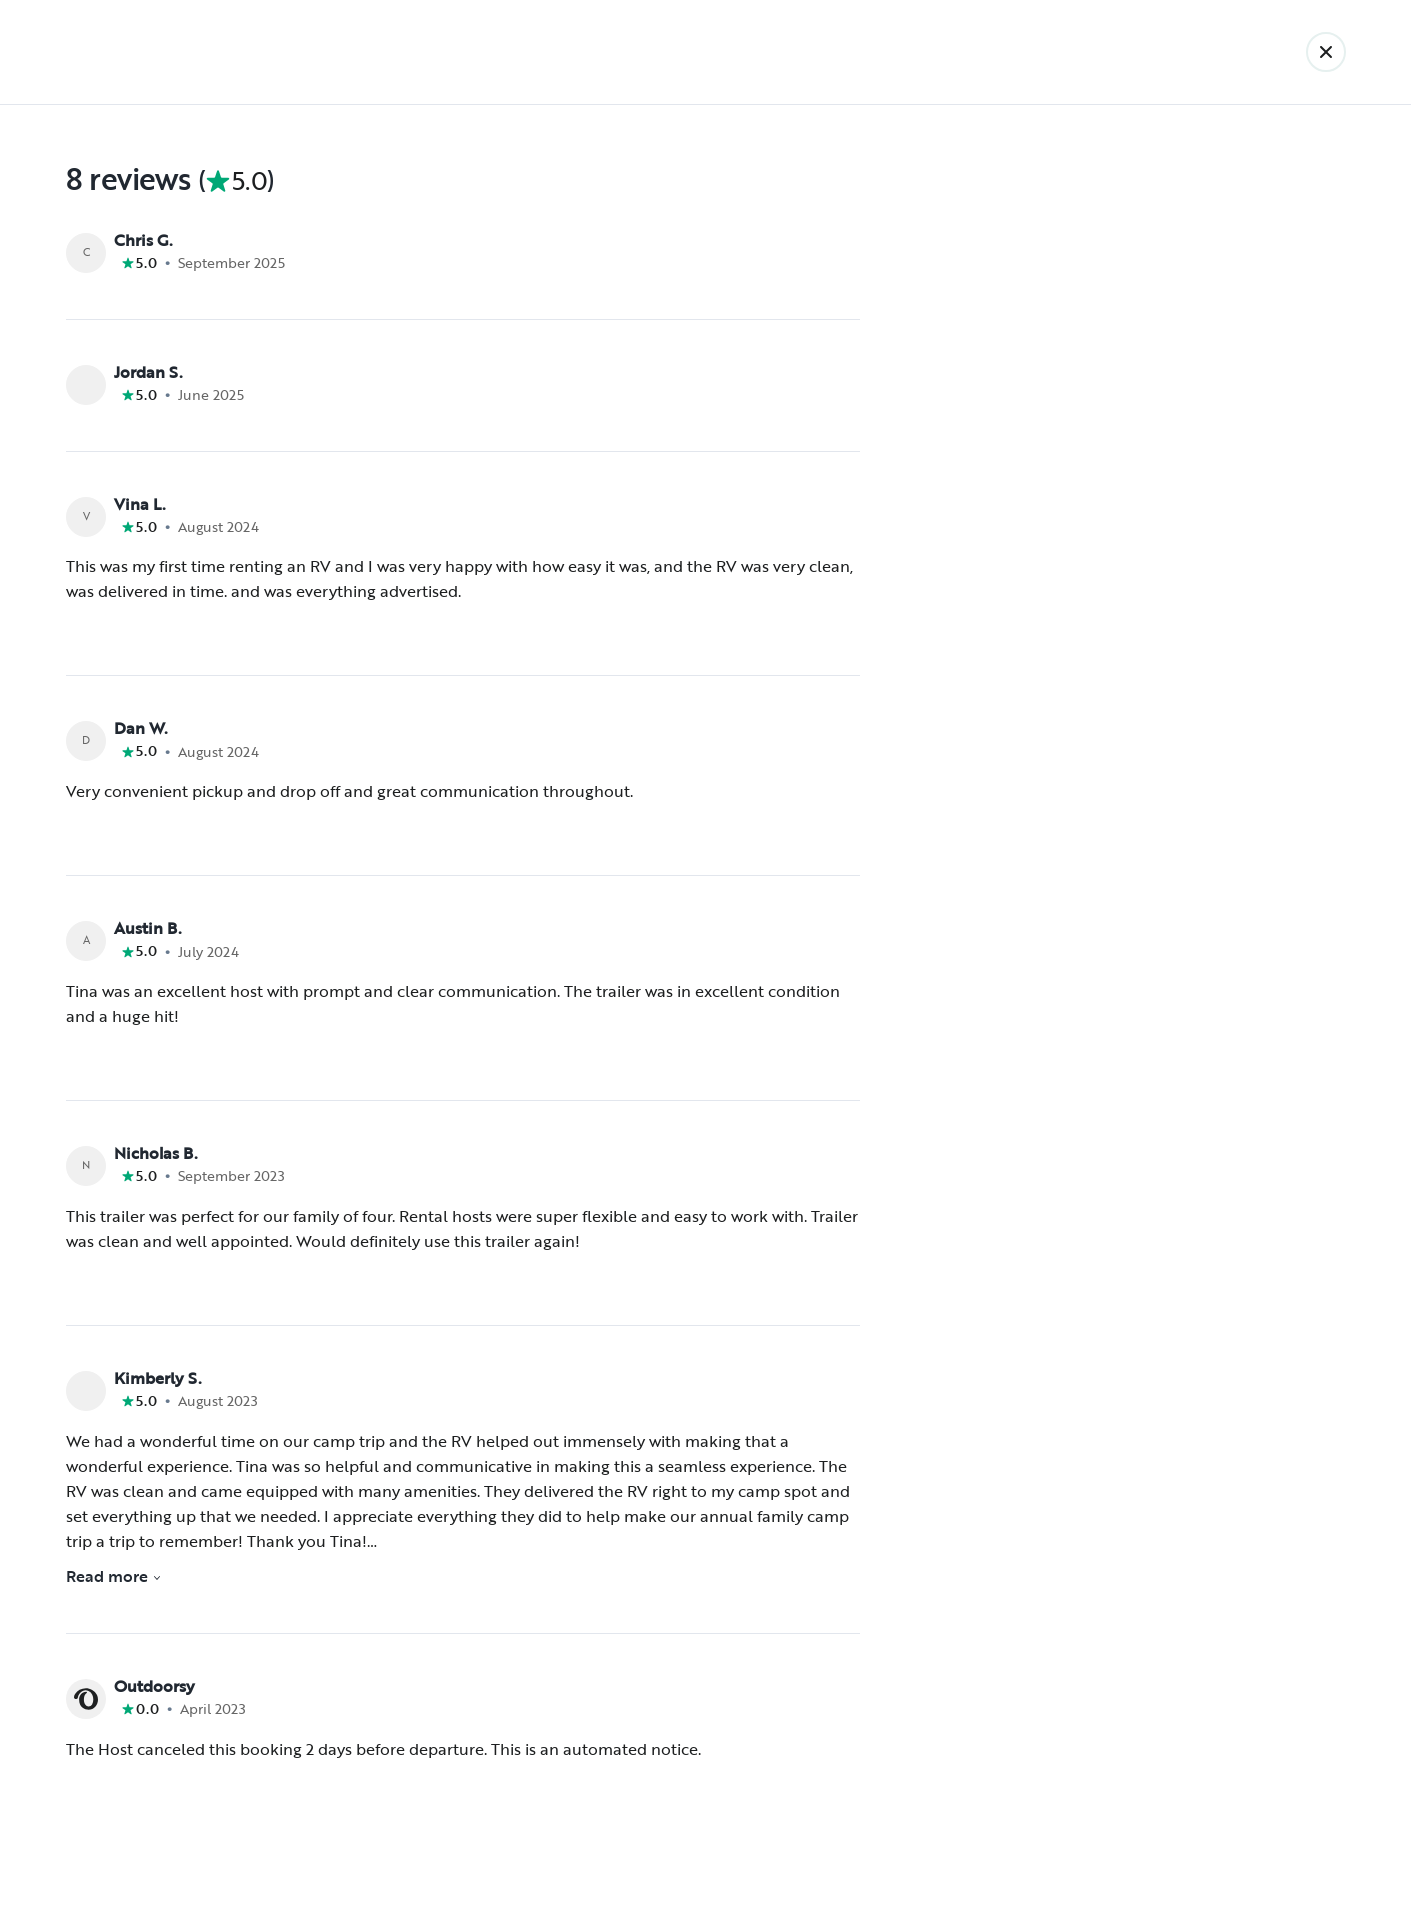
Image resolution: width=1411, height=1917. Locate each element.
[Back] (1326, 52)
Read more (114, 1576)
